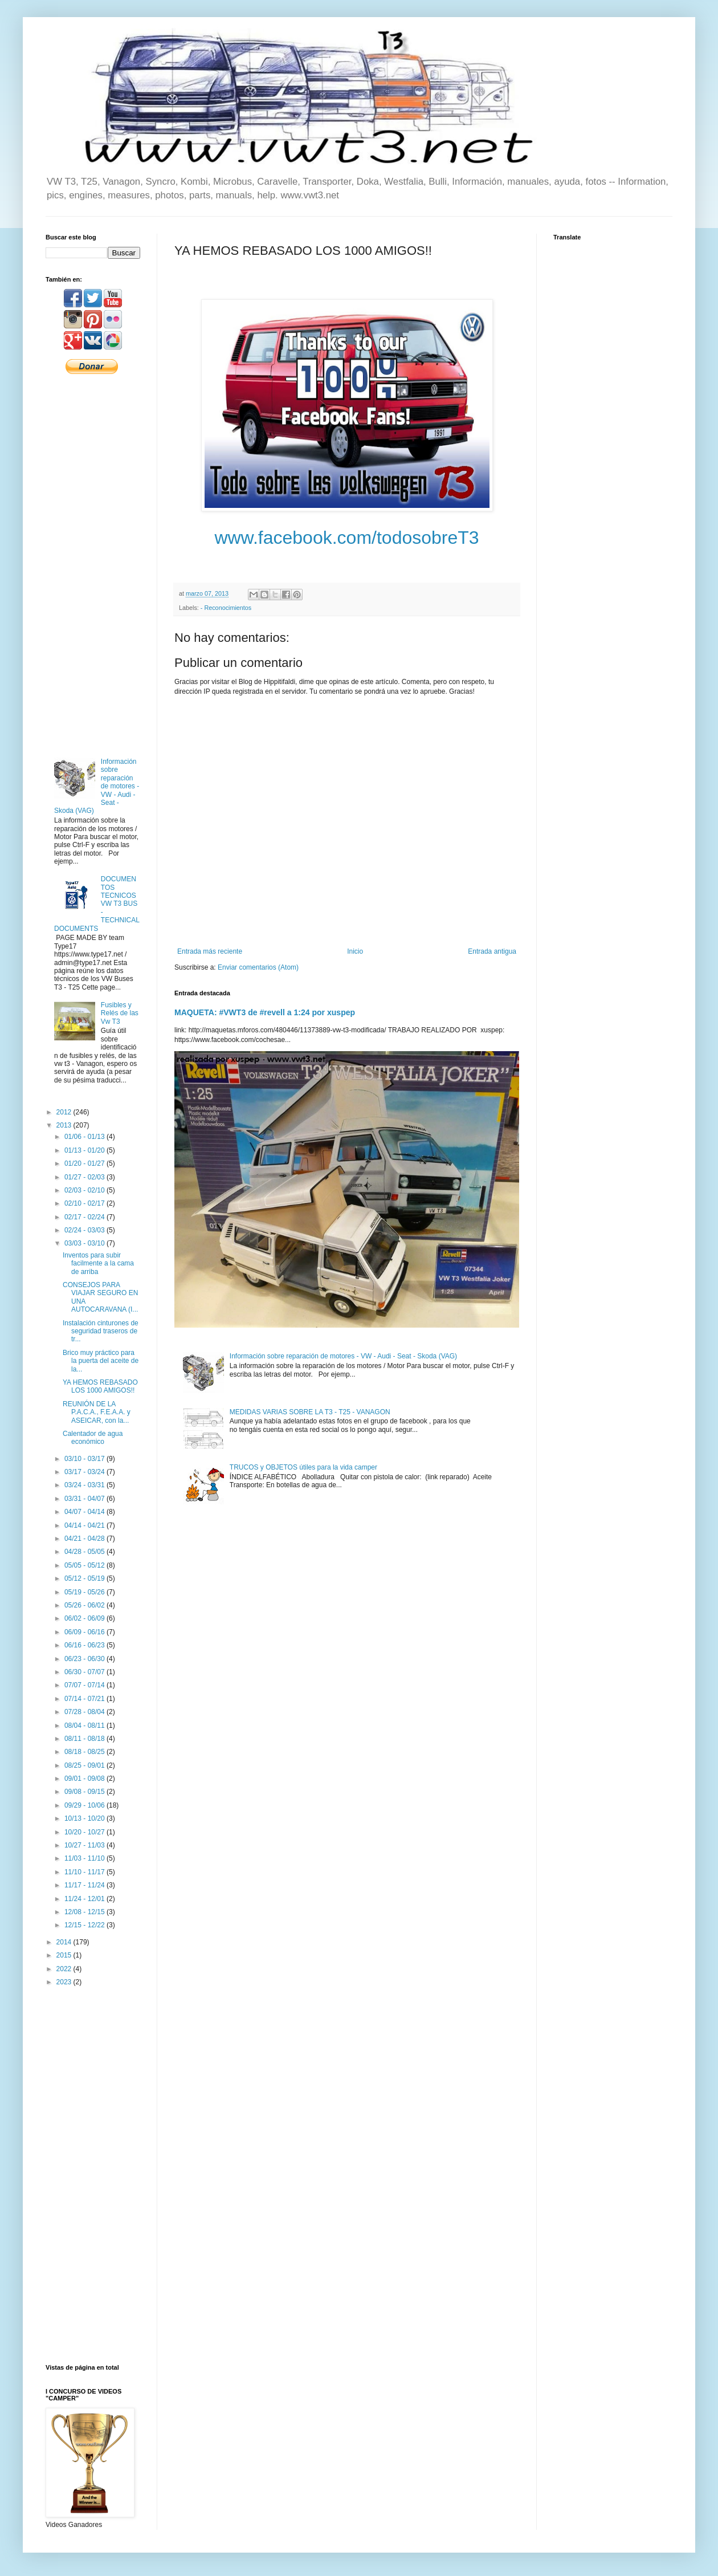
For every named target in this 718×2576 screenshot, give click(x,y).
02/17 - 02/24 (85, 1217)
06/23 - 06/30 (85, 1659)
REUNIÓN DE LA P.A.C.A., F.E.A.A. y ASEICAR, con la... (96, 1412)
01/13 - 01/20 (85, 1150)
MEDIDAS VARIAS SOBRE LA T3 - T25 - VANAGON (310, 1412)
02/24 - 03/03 (85, 1230)
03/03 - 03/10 (85, 1243)
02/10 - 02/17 (85, 1203)
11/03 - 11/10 (85, 1858)
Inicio (355, 951)
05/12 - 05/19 (85, 1578)
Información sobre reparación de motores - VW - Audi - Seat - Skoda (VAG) (343, 1356)
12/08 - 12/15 (85, 1912)
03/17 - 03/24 (85, 1472)
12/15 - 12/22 (85, 1925)
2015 (65, 1955)
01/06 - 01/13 (85, 1137)
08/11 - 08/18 (85, 1739)
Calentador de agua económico (93, 1438)
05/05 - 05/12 (85, 1565)
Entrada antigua (492, 951)
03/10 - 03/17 (85, 1459)
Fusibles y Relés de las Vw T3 (119, 1013)
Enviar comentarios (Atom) (258, 967)
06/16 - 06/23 (85, 1645)
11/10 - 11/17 (85, 1872)
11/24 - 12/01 (85, 1899)
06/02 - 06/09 (85, 1618)
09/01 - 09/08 (85, 1779)
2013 (65, 1125)
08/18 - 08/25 (85, 1752)
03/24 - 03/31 (85, 1485)
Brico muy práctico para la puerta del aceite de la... (100, 1361)
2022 (65, 1969)
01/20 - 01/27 (85, 1163)
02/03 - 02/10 (85, 1190)
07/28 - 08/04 (85, 1712)
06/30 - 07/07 (85, 1672)
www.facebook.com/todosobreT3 (346, 537)
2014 (65, 1942)
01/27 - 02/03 (85, 1177)
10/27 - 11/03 (85, 1845)
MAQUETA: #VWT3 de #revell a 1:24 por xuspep (264, 1012)
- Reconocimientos (226, 607)
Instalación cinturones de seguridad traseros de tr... (100, 1331)
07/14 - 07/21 (85, 1699)
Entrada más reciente (209, 951)
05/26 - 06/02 (85, 1605)
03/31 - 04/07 (85, 1499)
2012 (65, 1112)
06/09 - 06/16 (85, 1632)
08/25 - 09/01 (85, 1765)
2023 (65, 1982)
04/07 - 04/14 (85, 1512)
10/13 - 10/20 (85, 1818)
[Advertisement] (93, 565)
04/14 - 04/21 (85, 1525)
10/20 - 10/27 (85, 1832)
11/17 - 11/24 (85, 1885)
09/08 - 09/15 (85, 1792)
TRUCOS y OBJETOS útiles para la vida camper (303, 1467)
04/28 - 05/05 (85, 1552)
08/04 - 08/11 (85, 1725)
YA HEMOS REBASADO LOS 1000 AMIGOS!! (100, 1386)
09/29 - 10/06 (85, 1805)
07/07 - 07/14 (85, 1685)
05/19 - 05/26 (85, 1592)
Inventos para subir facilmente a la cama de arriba (98, 1263)
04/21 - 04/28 (85, 1539)
